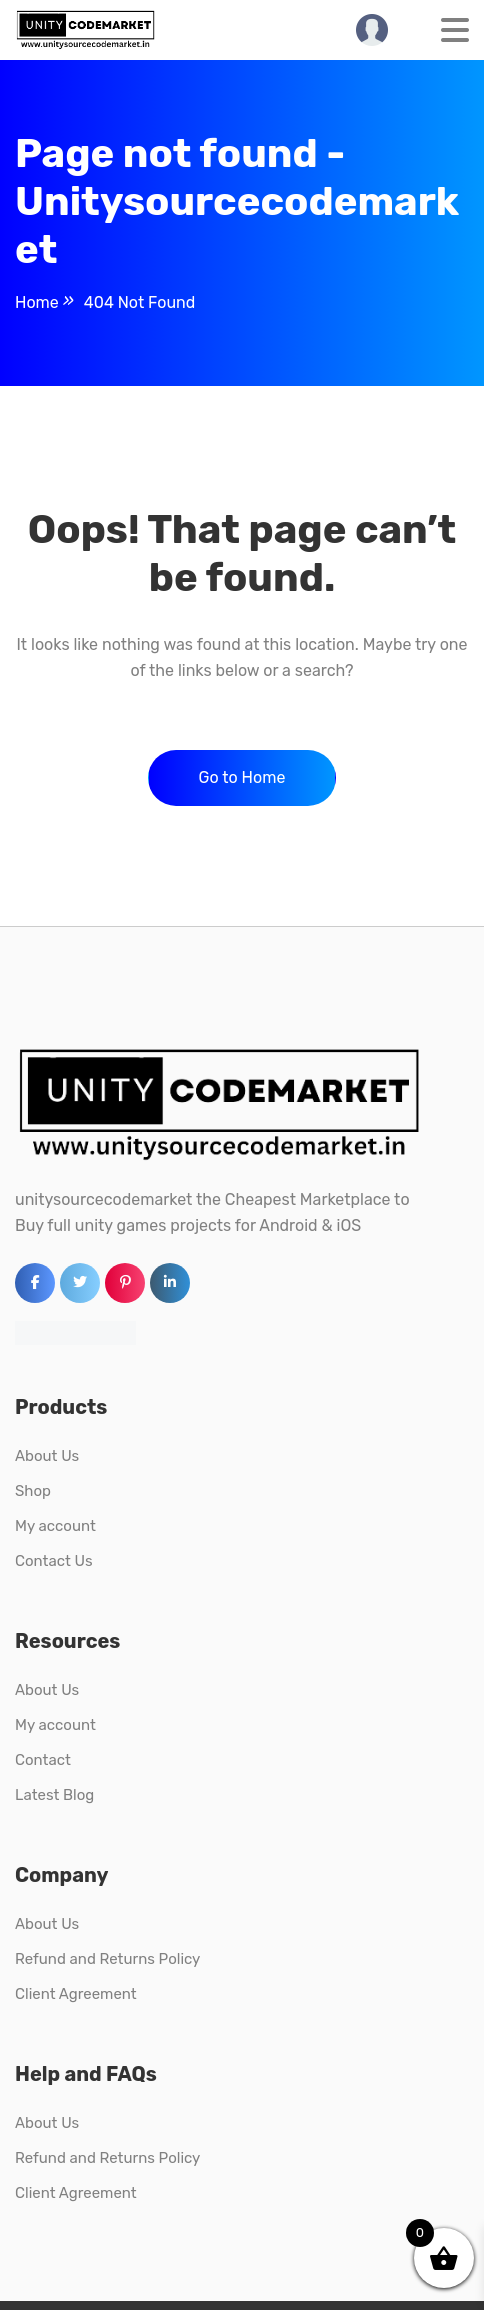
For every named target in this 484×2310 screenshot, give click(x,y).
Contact (43, 1760)
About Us (47, 1456)
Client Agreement (76, 1994)
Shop (33, 1491)
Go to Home (242, 777)
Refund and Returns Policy (107, 1959)
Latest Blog (54, 1795)
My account (55, 1526)
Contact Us (54, 1561)
